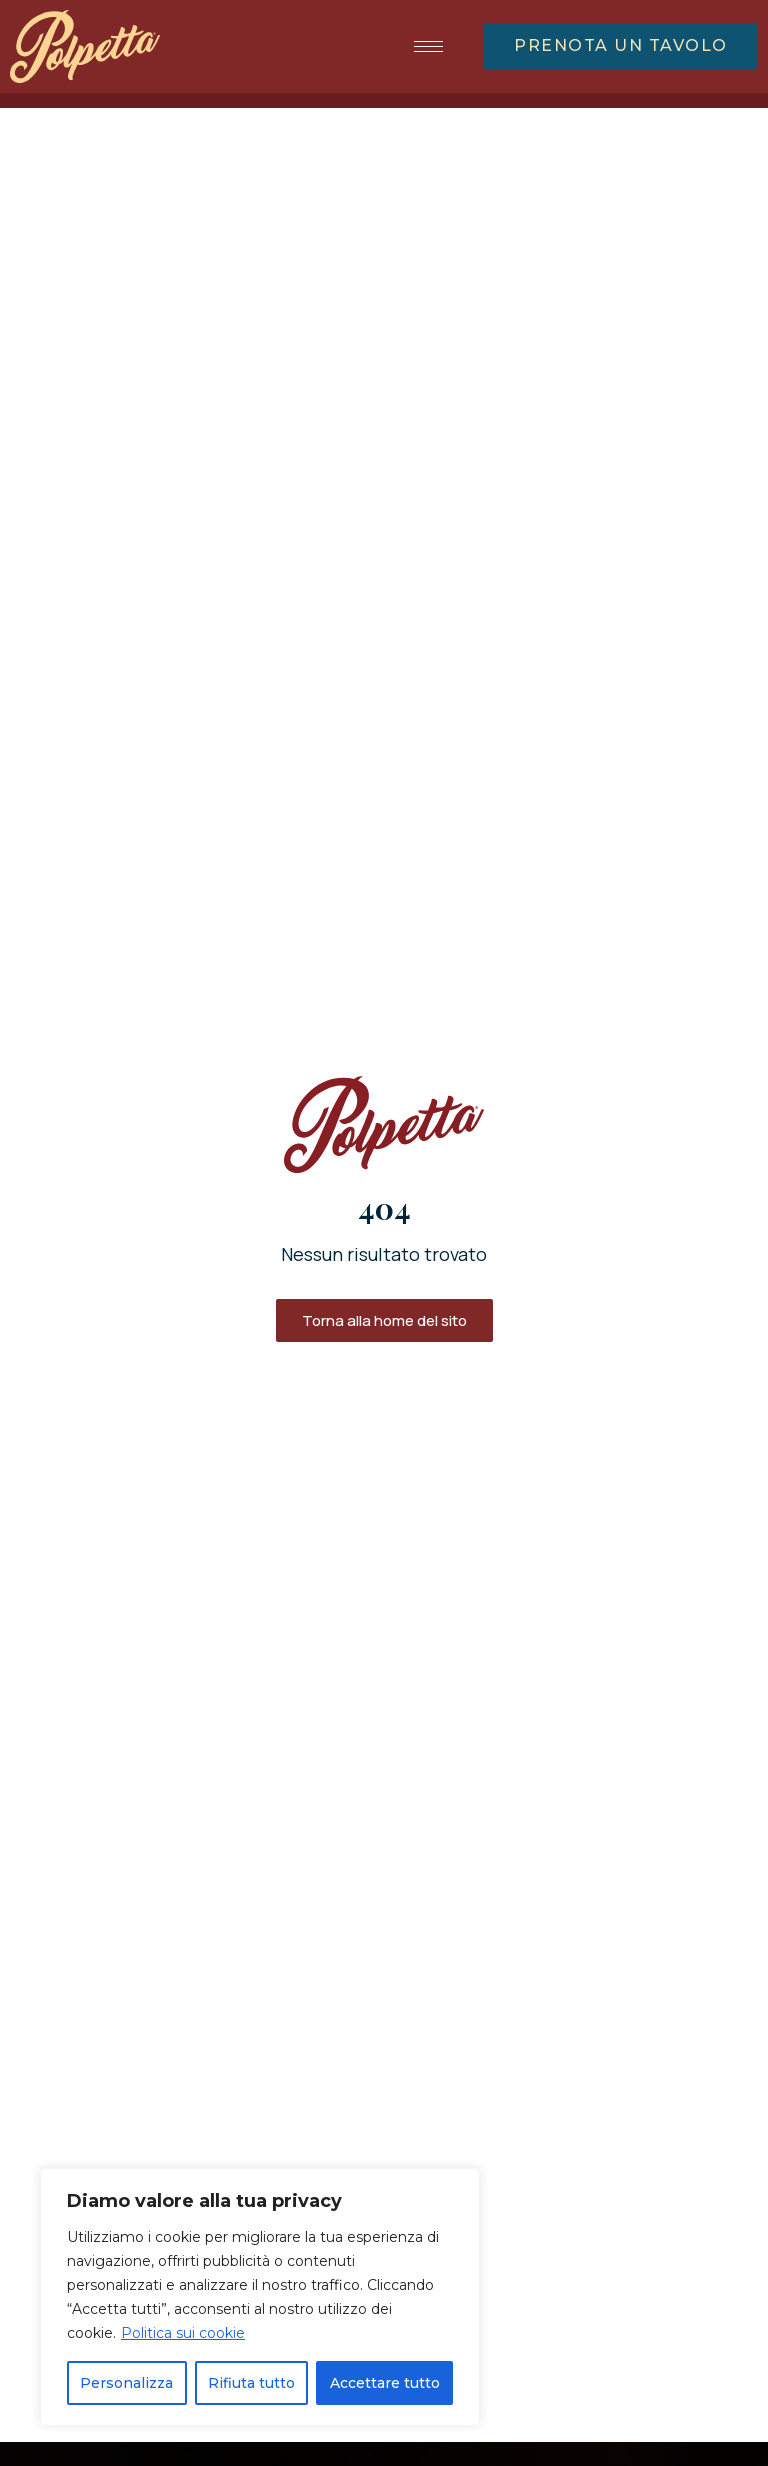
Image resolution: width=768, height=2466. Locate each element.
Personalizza (126, 2383)
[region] (260, 2297)
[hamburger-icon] (428, 46)
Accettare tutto (385, 2383)
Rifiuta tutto (251, 2383)
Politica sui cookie (183, 2333)
